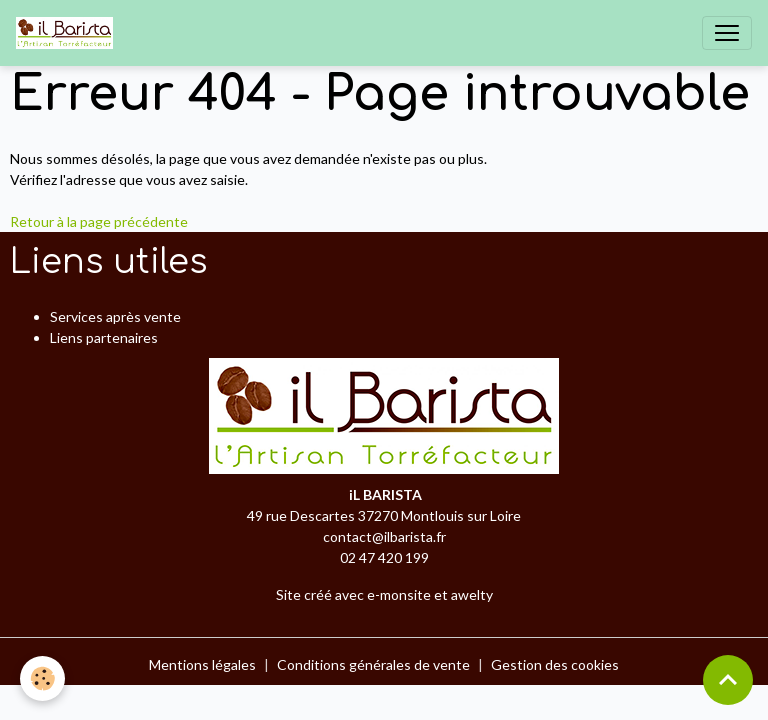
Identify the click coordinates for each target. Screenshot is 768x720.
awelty (472, 594)
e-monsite (399, 594)
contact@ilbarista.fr (384, 536)
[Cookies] (42, 678)
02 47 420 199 (384, 557)
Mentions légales (202, 664)
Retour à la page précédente (99, 221)
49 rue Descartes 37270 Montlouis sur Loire (384, 515)
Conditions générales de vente (373, 664)
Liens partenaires (104, 337)
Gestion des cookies (555, 664)
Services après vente (115, 316)
